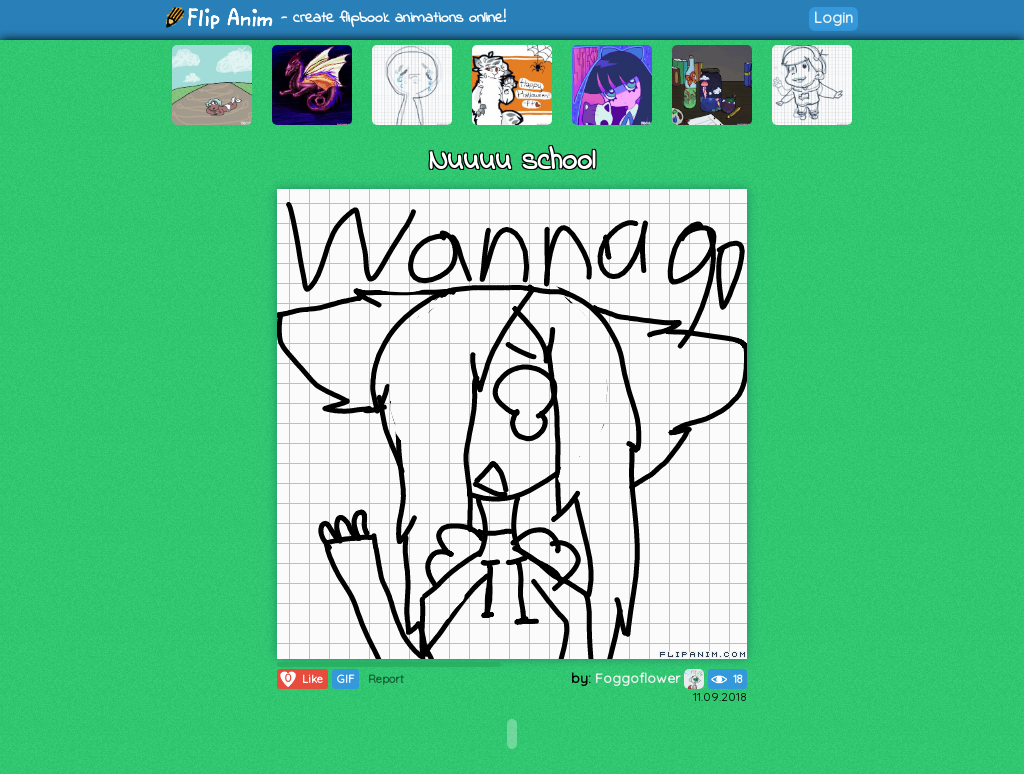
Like (300, 679)
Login (833, 17)
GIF (345, 679)
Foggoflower (649, 678)
